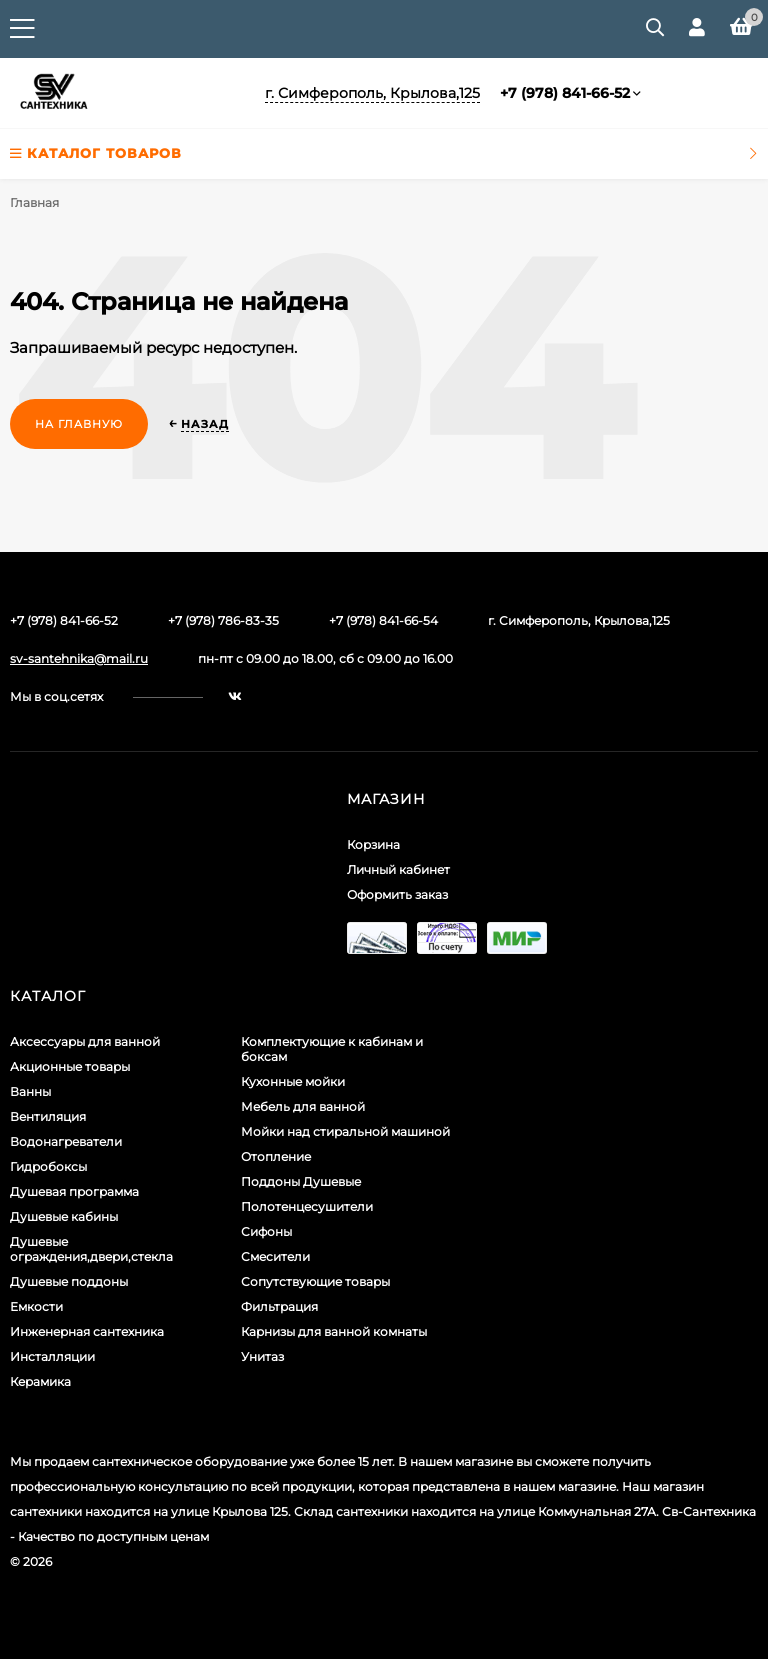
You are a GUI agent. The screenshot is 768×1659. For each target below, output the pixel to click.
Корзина (373, 844)
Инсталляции (52, 1356)
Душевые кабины (64, 1216)
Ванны (30, 1091)
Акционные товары (70, 1066)
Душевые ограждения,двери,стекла (91, 1249)
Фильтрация (279, 1306)
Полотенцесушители (307, 1206)
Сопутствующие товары (315, 1281)
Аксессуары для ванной (85, 1041)
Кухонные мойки (293, 1081)
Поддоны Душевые (301, 1181)
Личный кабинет (398, 869)
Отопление (276, 1156)
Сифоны (266, 1231)
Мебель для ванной (303, 1106)
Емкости (36, 1306)
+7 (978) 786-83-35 (223, 620)
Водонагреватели (66, 1141)
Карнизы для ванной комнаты (334, 1331)
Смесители (275, 1256)
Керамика (40, 1381)
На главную (79, 424)
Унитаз (262, 1356)
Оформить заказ (397, 894)
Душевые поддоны (69, 1281)
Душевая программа (74, 1191)
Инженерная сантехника (87, 1331)
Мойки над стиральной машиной (345, 1131)
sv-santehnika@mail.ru (79, 658)
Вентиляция (48, 1116)
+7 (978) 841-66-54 (383, 620)
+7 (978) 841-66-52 (565, 93)
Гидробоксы (48, 1166)
